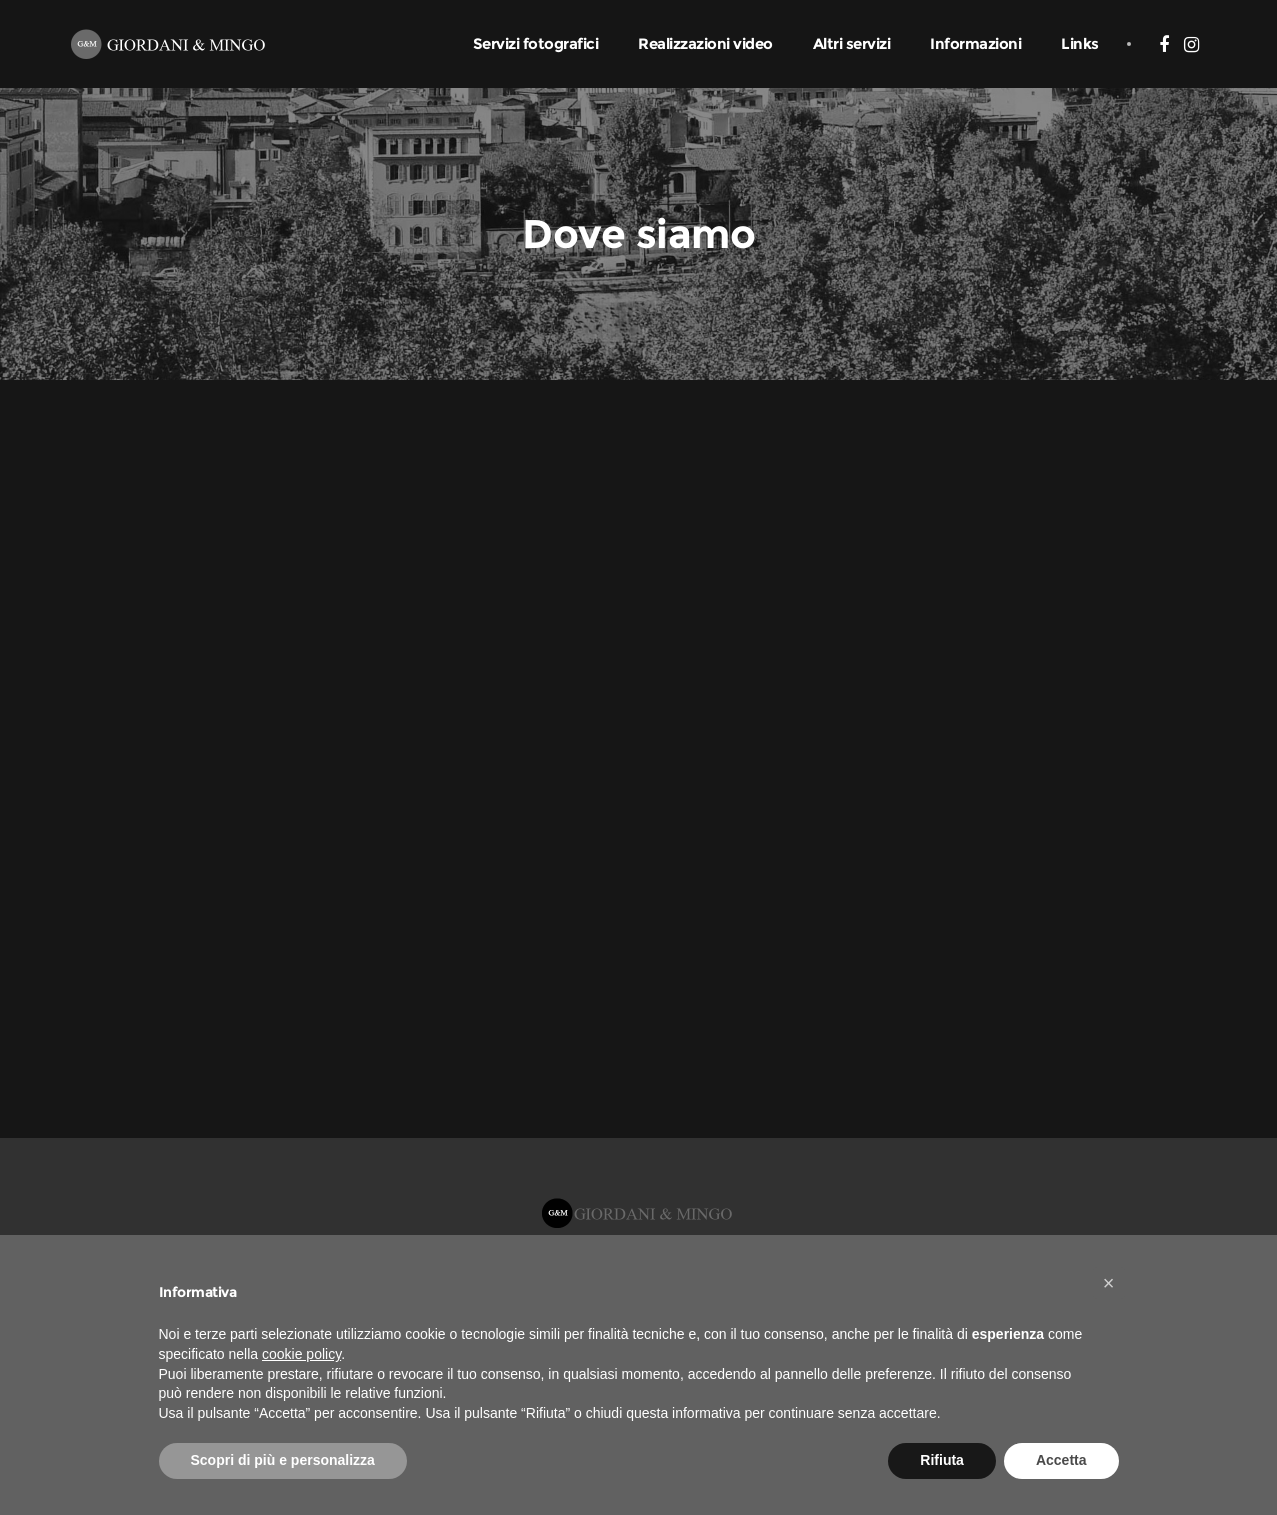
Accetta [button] (1061, 1460)
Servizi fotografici (536, 43)
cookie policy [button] (301, 1354)
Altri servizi (852, 43)
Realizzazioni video (705, 43)
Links (1080, 43)
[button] (1109, 1283)
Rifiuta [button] (942, 1460)
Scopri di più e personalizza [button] (283, 1460)
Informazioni (975, 43)
